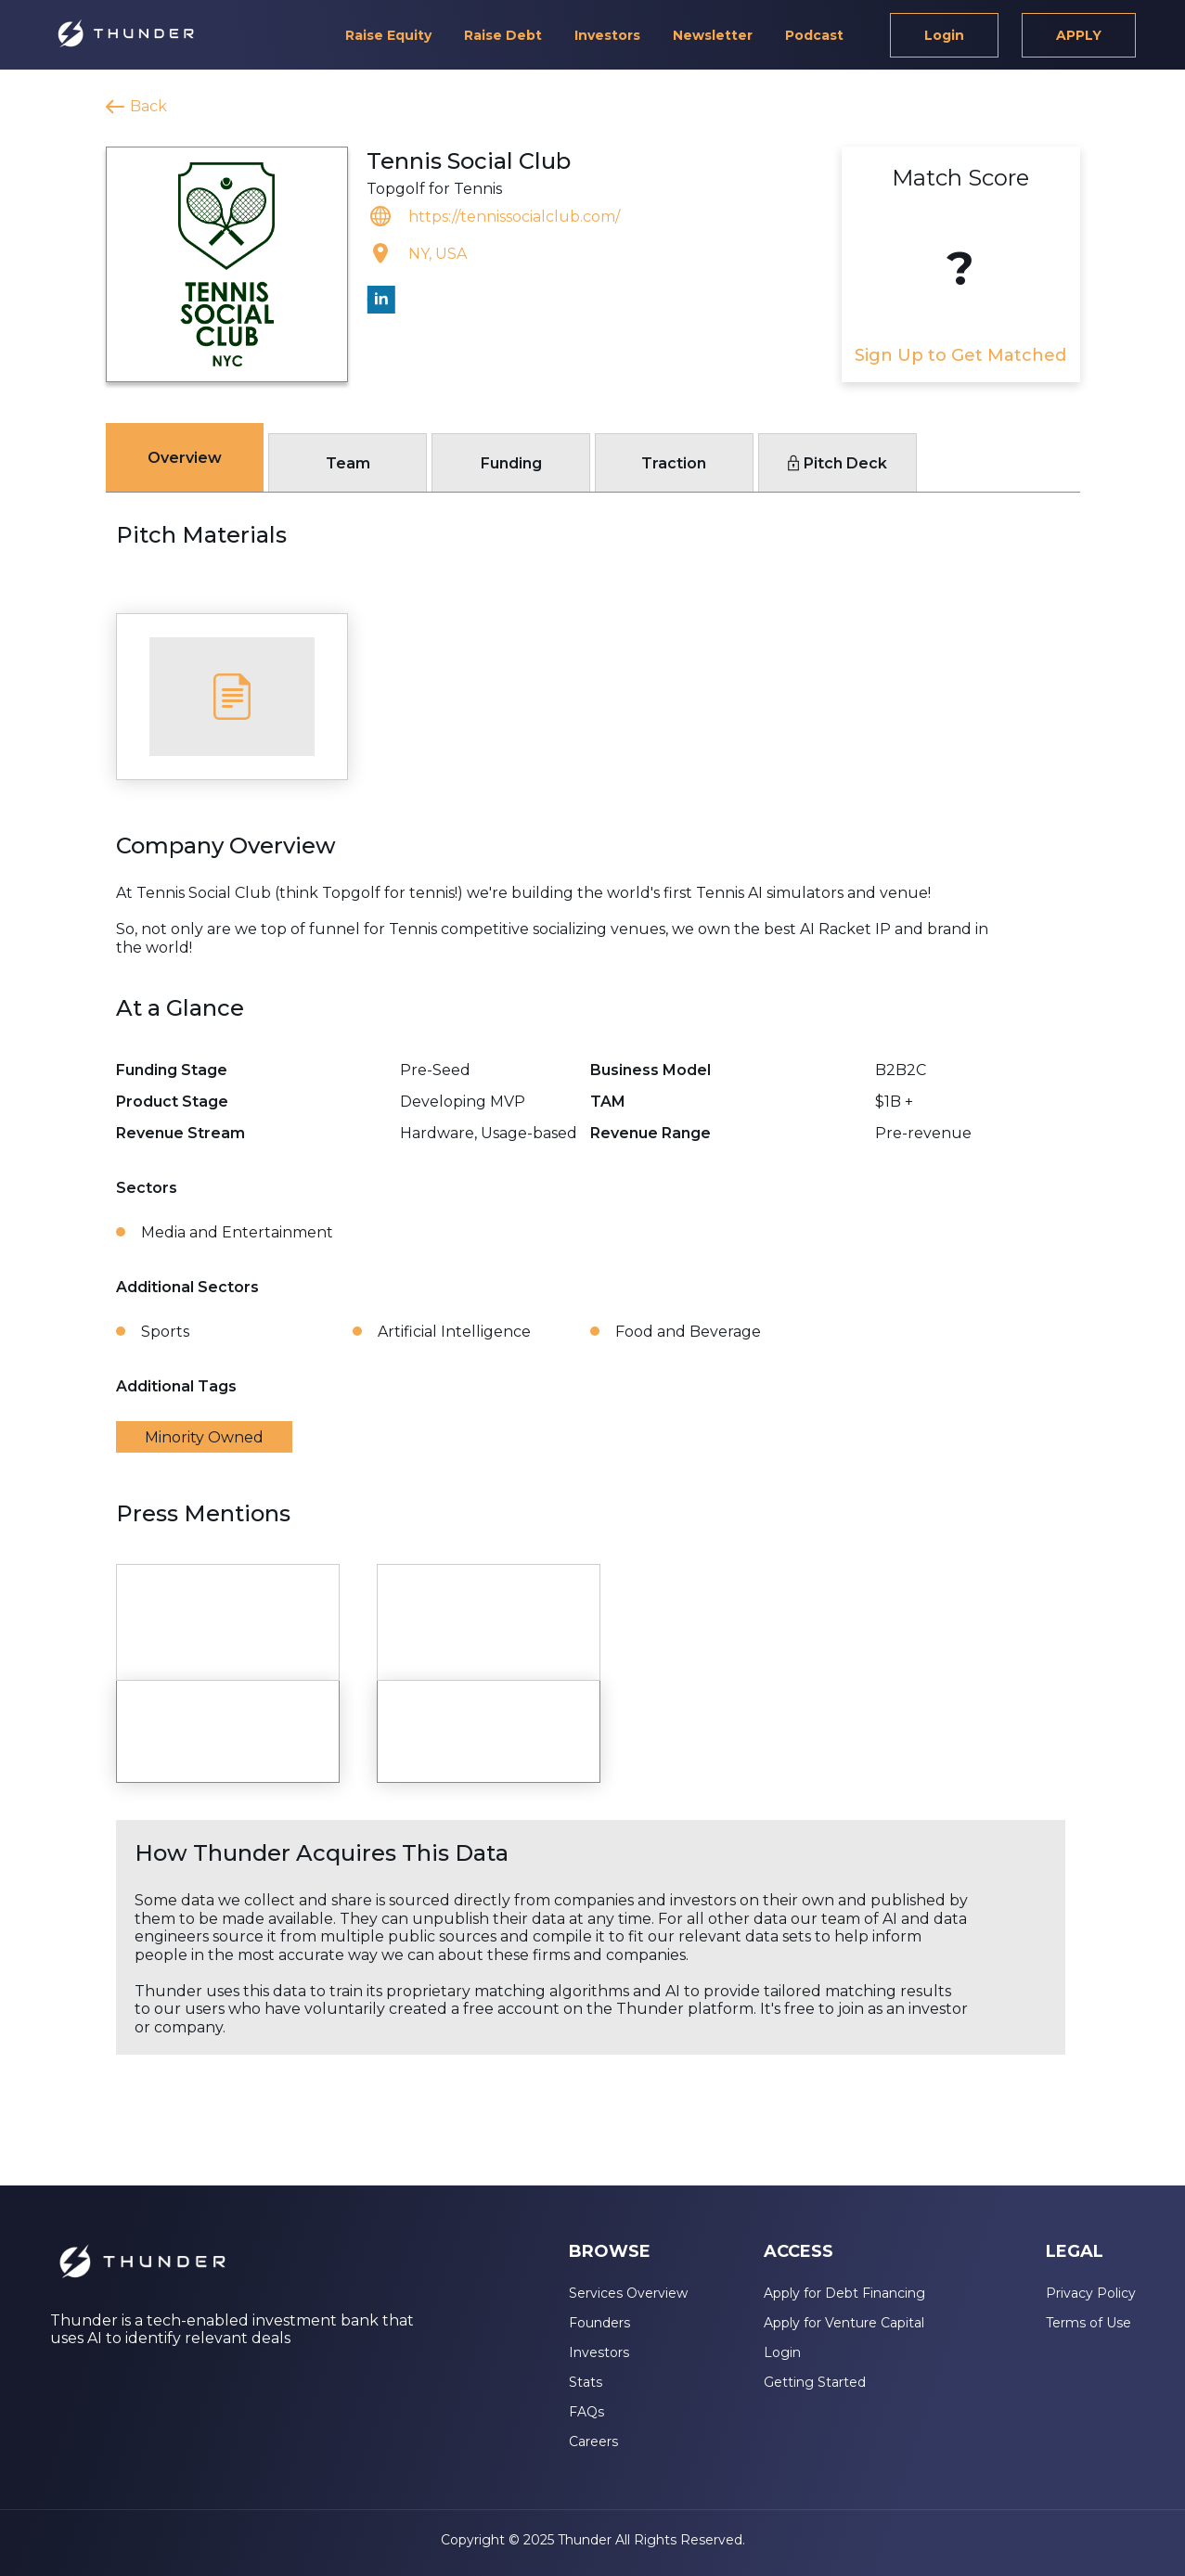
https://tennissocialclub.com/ (514, 216)
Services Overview (628, 2293)
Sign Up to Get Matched (960, 355)
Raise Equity (388, 35)
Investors (607, 35)
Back (148, 106)
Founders (599, 2322)
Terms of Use (1088, 2322)
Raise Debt (503, 35)
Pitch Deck (837, 463)
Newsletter (713, 35)
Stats (585, 2382)
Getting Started (815, 2382)
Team (348, 463)
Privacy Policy (1091, 2293)
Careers (593, 2441)
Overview (185, 458)
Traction (673, 463)
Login (944, 35)
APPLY (1078, 35)
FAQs (586, 2411)
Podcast (814, 35)
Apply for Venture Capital (844, 2322)
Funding (511, 463)
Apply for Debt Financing (844, 2293)
